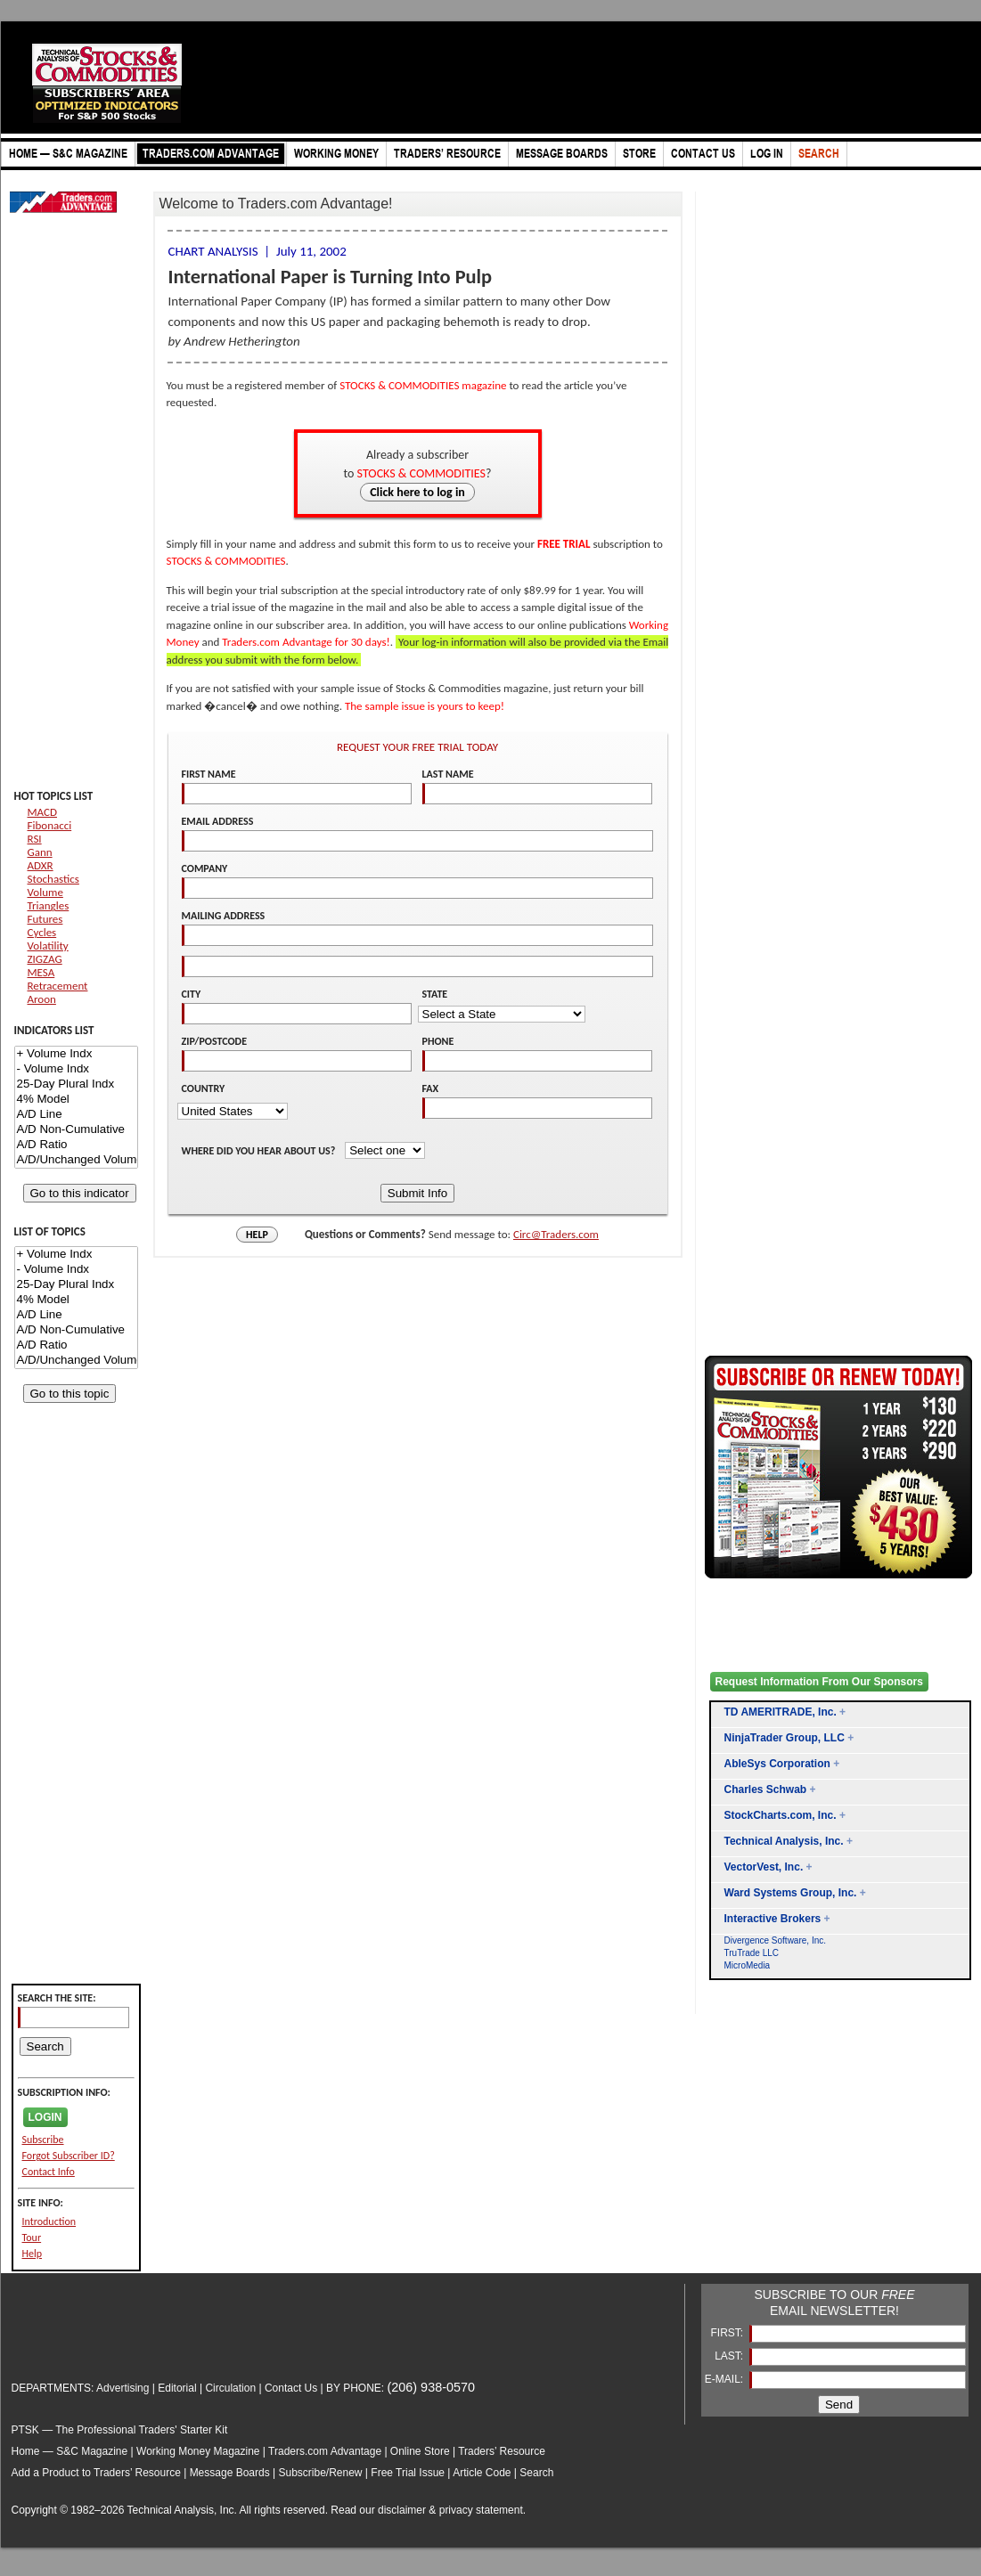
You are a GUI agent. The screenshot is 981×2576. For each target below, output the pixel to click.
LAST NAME (448, 774)
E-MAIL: (726, 2379)
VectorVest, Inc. (764, 1867)
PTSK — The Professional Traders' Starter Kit (120, 2430)
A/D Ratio (76, 1145)
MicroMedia (747, 1965)
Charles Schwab (765, 1789)
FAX (430, 1088)
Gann (40, 852)
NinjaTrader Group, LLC (784, 1738)
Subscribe (43, 2139)
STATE (435, 994)
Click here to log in (417, 492)
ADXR (40, 865)
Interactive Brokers (773, 1918)
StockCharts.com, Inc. (780, 1815)
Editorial (177, 2388)
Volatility (48, 945)
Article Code (482, 2472)
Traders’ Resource (501, 2451)
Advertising (122, 2388)
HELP (257, 1234)
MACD (42, 812)
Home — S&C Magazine (70, 2451)
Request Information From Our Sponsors (819, 1681)
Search (536, 2472)
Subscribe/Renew (320, 2472)
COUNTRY (203, 1088)
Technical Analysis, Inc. (784, 1841)
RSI (35, 838)
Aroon (42, 999)
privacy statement (481, 2510)
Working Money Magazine (198, 2451)
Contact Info (48, 2171)
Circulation (230, 2388)
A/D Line (76, 1114)
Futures (45, 918)
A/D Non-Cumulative (76, 1129)
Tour (32, 2237)
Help (32, 2253)
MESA (41, 972)
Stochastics (53, 878)
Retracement (58, 985)
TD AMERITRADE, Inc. (780, 1712)
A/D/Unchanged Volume (76, 1160)
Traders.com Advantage (326, 2451)
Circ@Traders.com (556, 1234)
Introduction (49, 2221)
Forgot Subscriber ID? (68, 2155)
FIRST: (728, 2333)
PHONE (438, 1041)
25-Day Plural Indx (76, 1084)
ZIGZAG (45, 959)
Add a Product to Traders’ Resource (96, 2472)
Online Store (420, 2451)
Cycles (42, 932)
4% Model (76, 1099)
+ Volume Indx (76, 1054)
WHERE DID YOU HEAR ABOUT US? (260, 1151)
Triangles (48, 905)
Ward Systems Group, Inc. (790, 1893)
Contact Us (291, 2388)
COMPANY (205, 868)
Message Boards (230, 2472)
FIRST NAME (209, 774)
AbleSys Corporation (777, 1763)
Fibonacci (50, 825)
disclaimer (402, 2510)
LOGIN (45, 2117)
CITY (191, 994)
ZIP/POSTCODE (215, 1041)
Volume (45, 892)
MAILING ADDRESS (224, 915)
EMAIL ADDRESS (218, 821)
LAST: (730, 2356)
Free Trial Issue (408, 2472)
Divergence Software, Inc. (775, 1940)
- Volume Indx (76, 1069)
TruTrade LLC (752, 1953)
